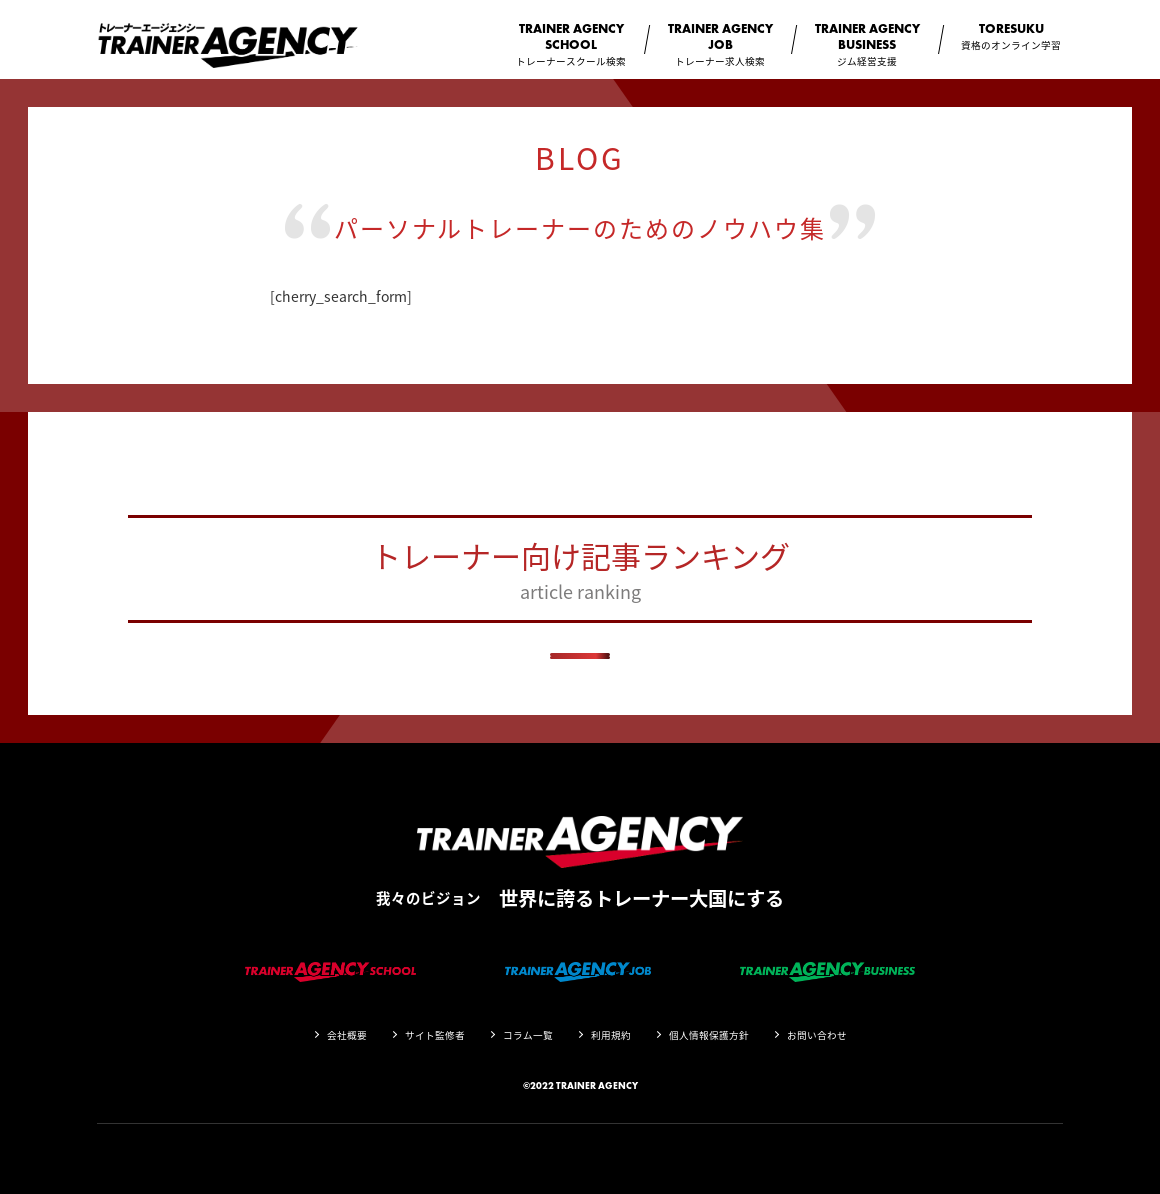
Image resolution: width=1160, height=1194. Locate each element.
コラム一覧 (528, 1035)
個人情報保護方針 (709, 1035)
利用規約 (611, 1035)
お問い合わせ (817, 1035)
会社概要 (347, 1035)
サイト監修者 (435, 1035)
